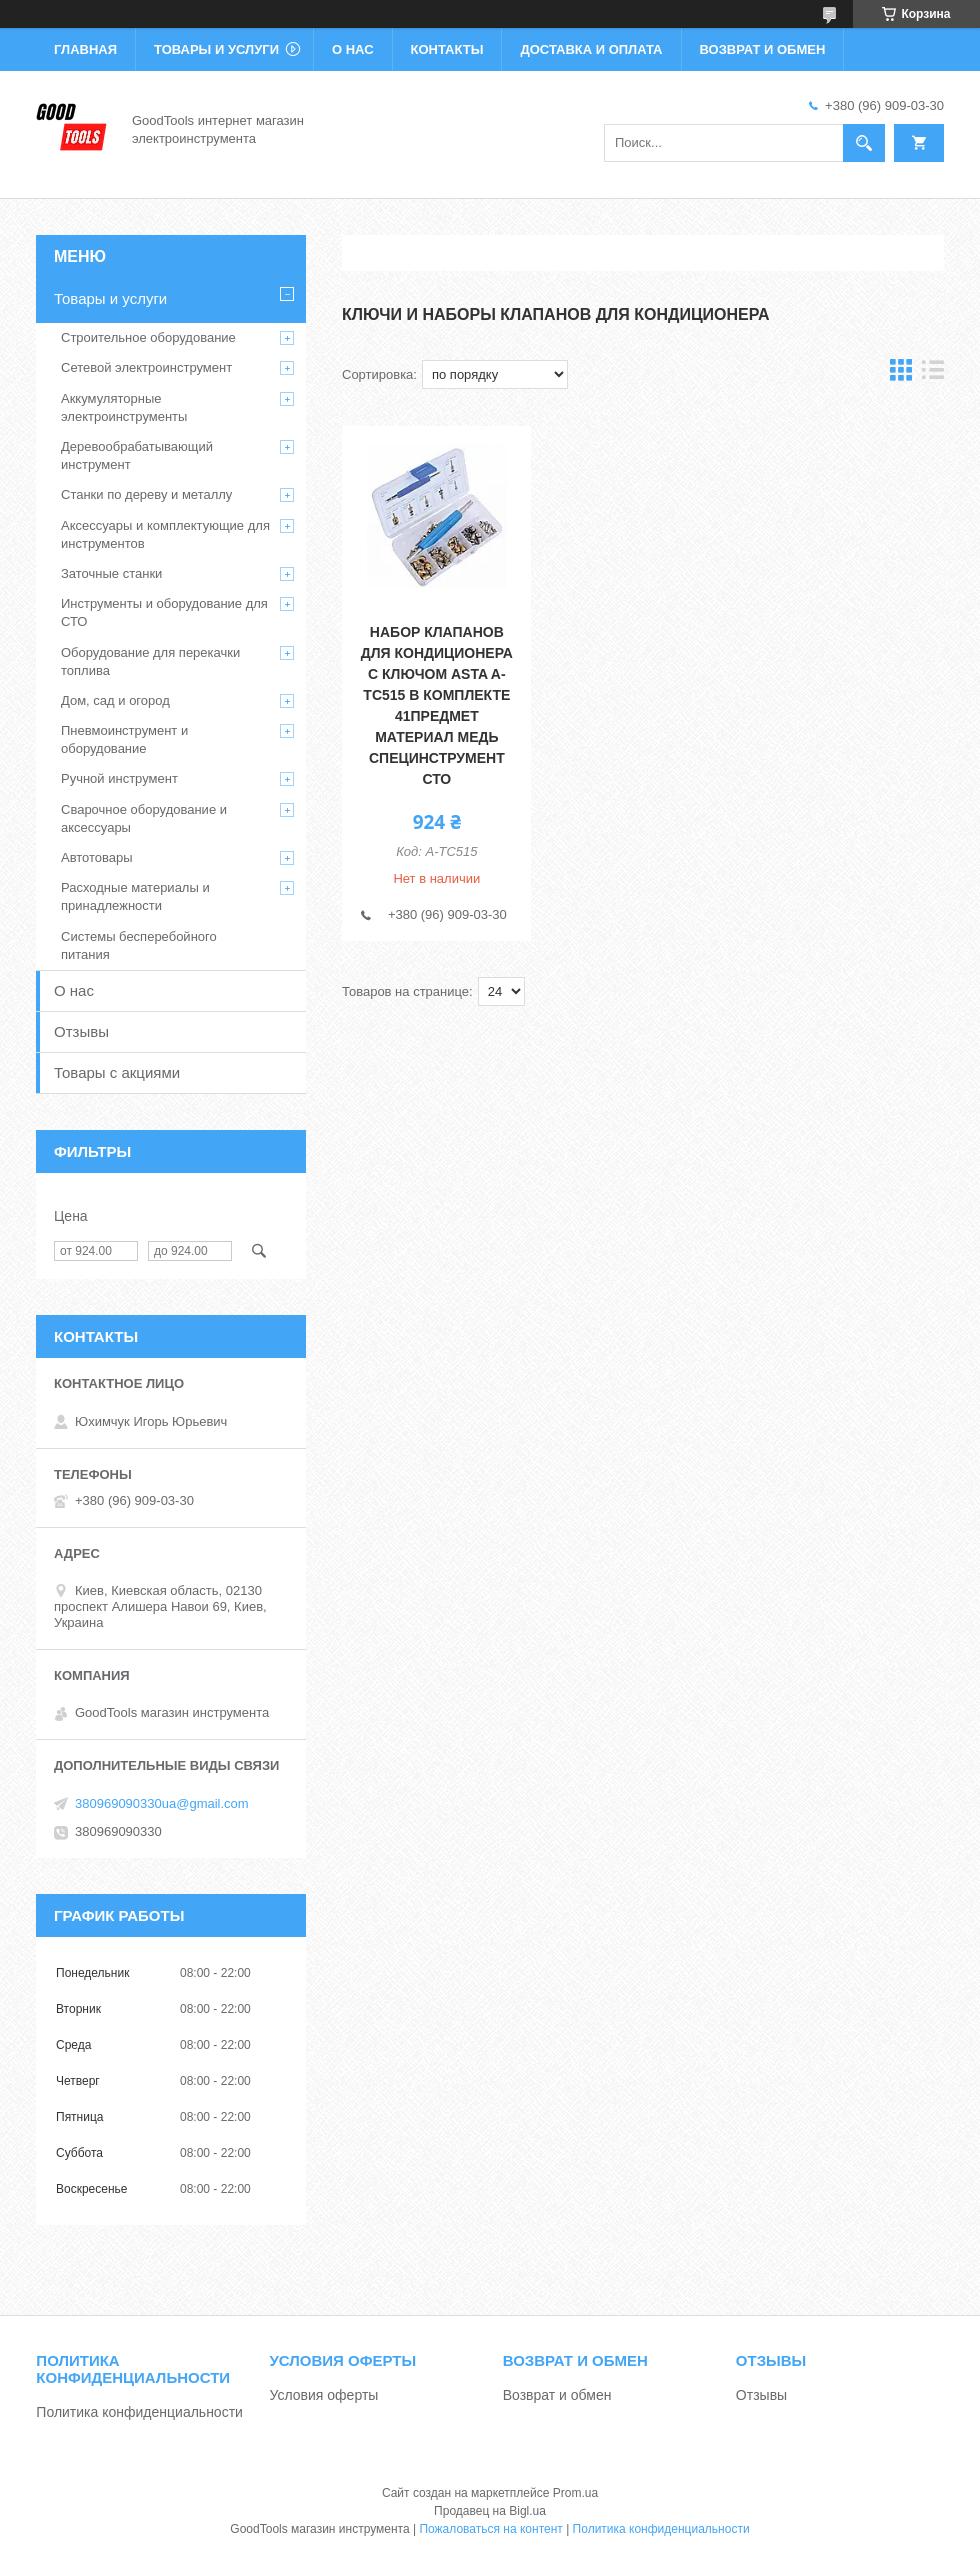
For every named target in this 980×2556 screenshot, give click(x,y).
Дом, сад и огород (115, 700)
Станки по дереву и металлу (146, 494)
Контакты (447, 49)
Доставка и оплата (591, 49)
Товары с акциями (117, 1072)
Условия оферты (324, 2395)
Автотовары (97, 857)
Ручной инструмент (119, 778)
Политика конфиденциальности (139, 2412)
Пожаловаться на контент (490, 2529)
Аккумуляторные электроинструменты (124, 407)
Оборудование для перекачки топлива (150, 661)
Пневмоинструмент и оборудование (124, 739)
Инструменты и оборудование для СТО (164, 612)
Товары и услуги (216, 49)
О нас (353, 49)
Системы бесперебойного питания (139, 945)
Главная (85, 49)
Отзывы (81, 1031)
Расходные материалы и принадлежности (135, 896)
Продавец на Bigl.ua (490, 2511)
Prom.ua (575, 2493)
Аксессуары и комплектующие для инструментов (165, 534)
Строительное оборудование (148, 337)
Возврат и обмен (763, 49)
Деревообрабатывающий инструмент (137, 455)
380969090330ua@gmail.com (162, 1803)
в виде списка (933, 374)
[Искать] (864, 143)
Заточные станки (111, 573)
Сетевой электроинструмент (146, 367)
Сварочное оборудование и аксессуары (144, 818)
